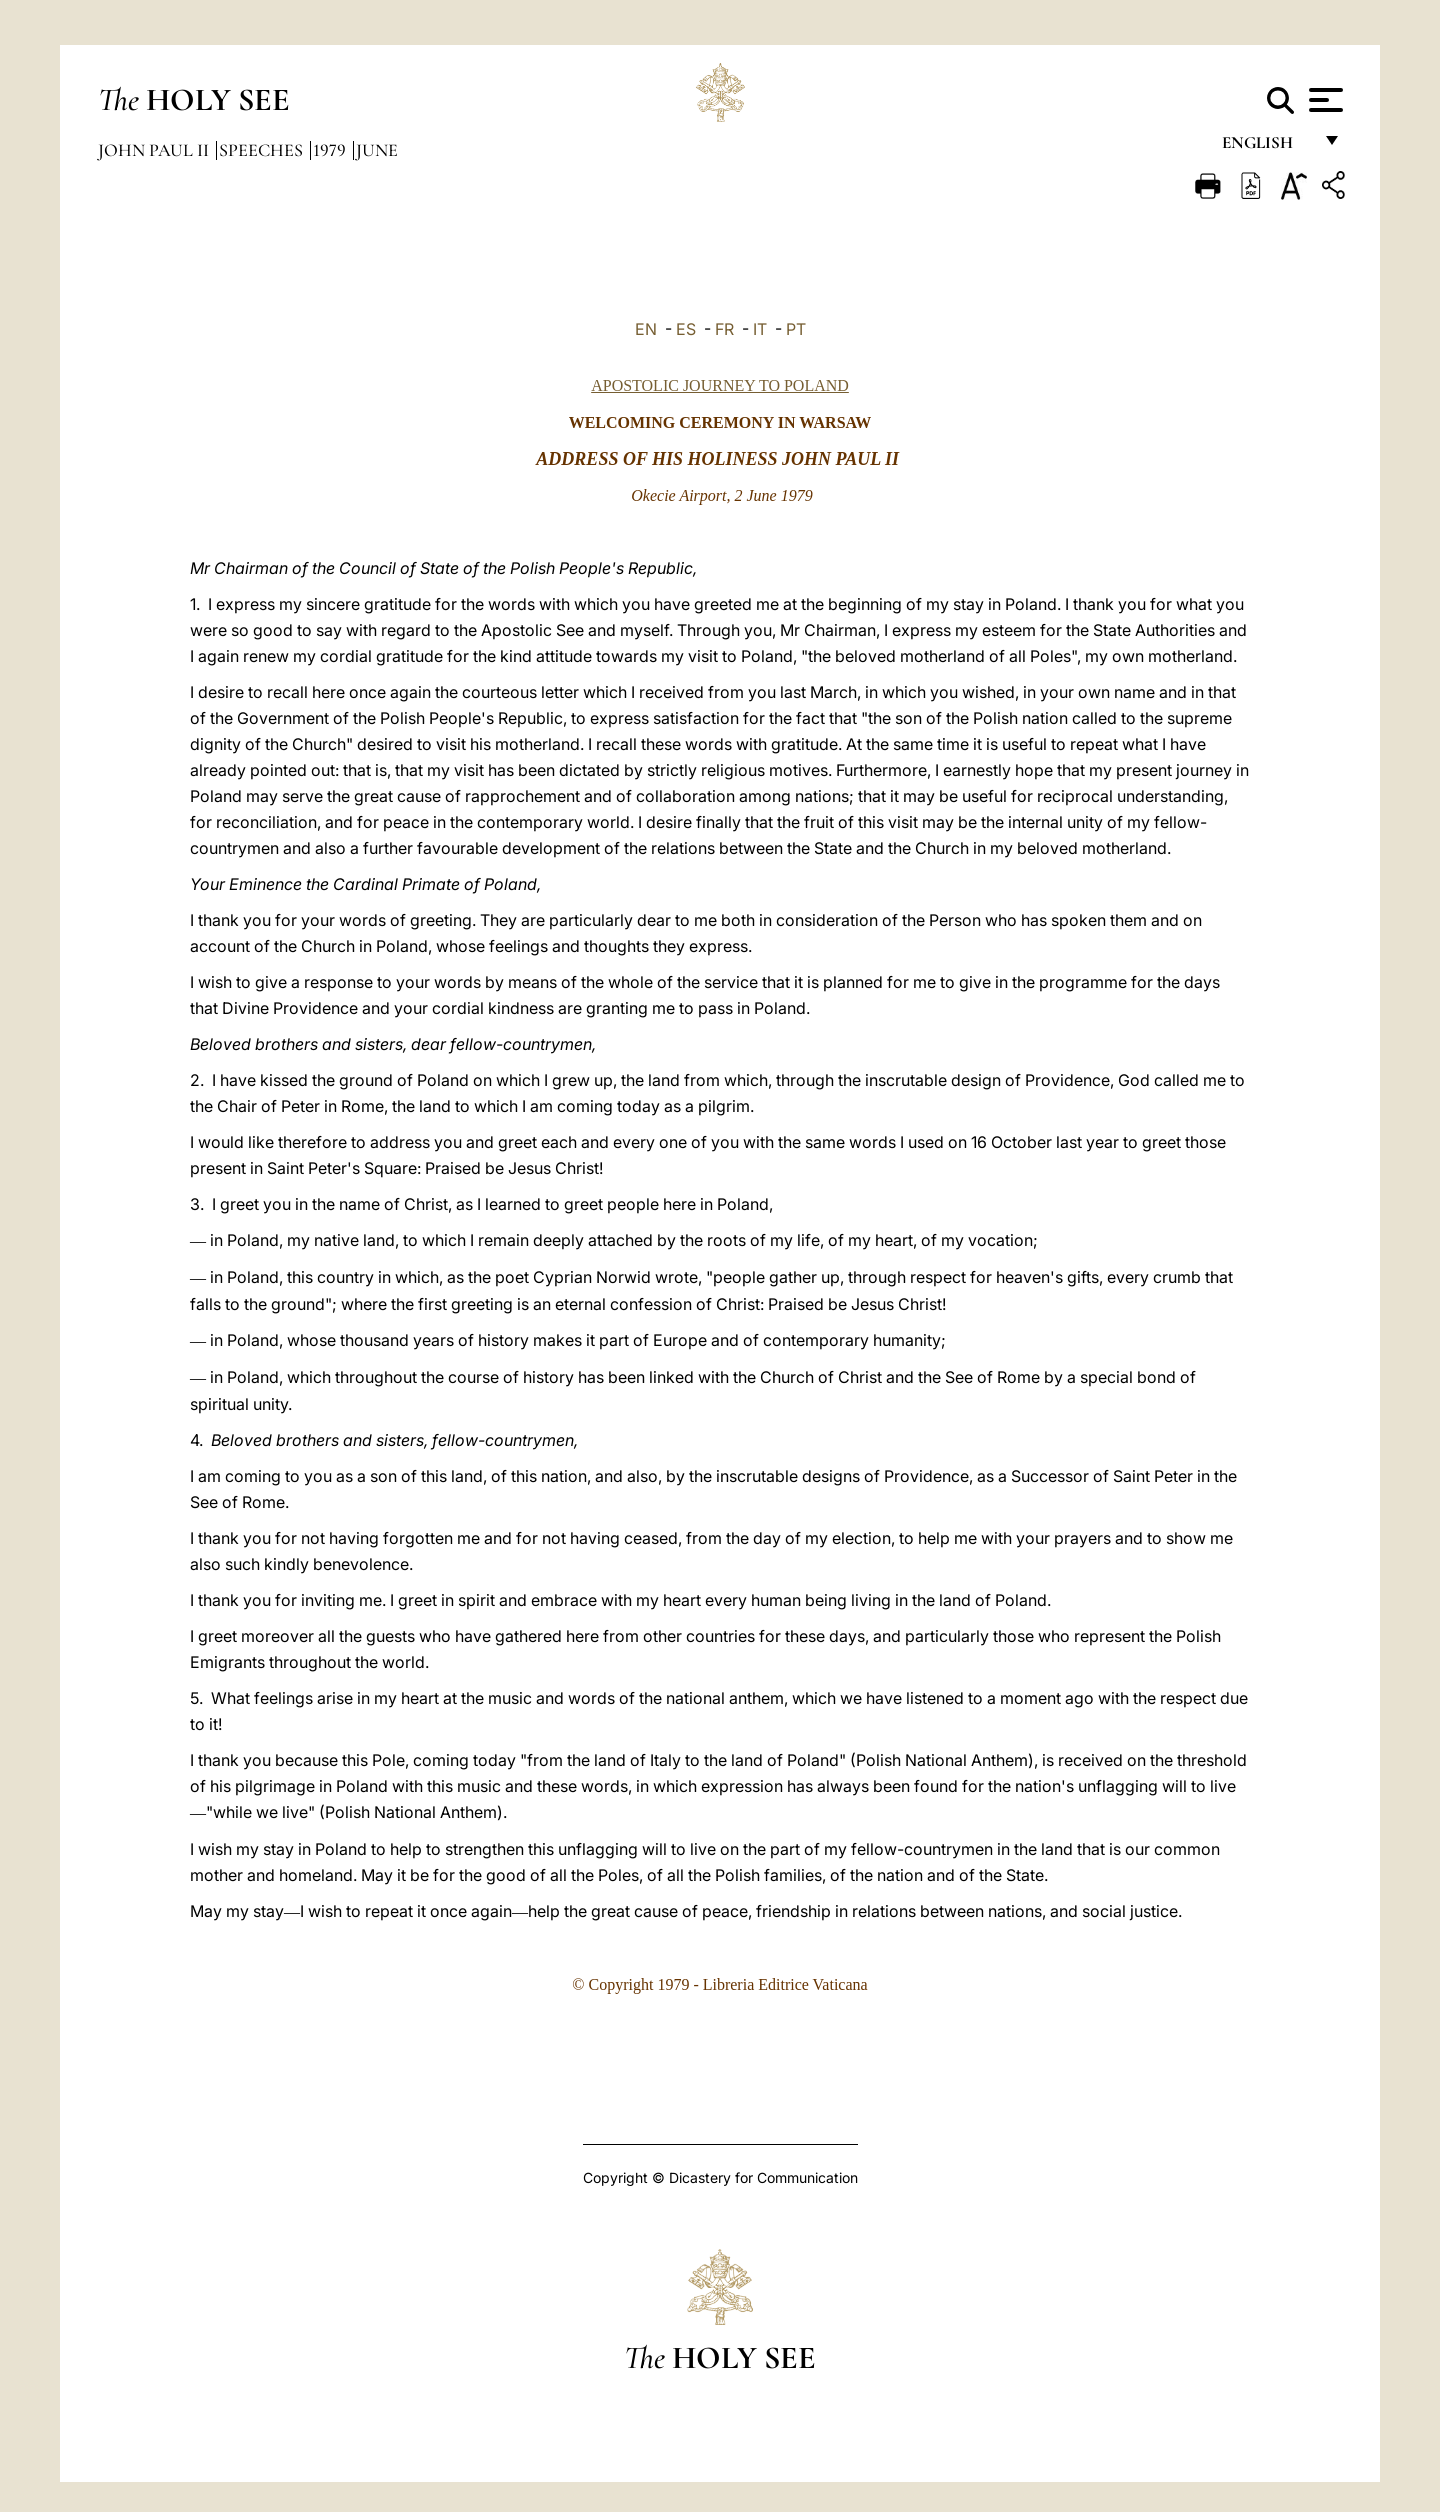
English (1266, 147)
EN (646, 329)
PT (796, 329)
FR (724, 329)
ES (686, 329)
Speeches (263, 150)
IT (760, 329)
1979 (331, 150)
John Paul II (155, 150)
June (377, 150)
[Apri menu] (1323, 100)
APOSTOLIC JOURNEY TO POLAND (720, 385)
